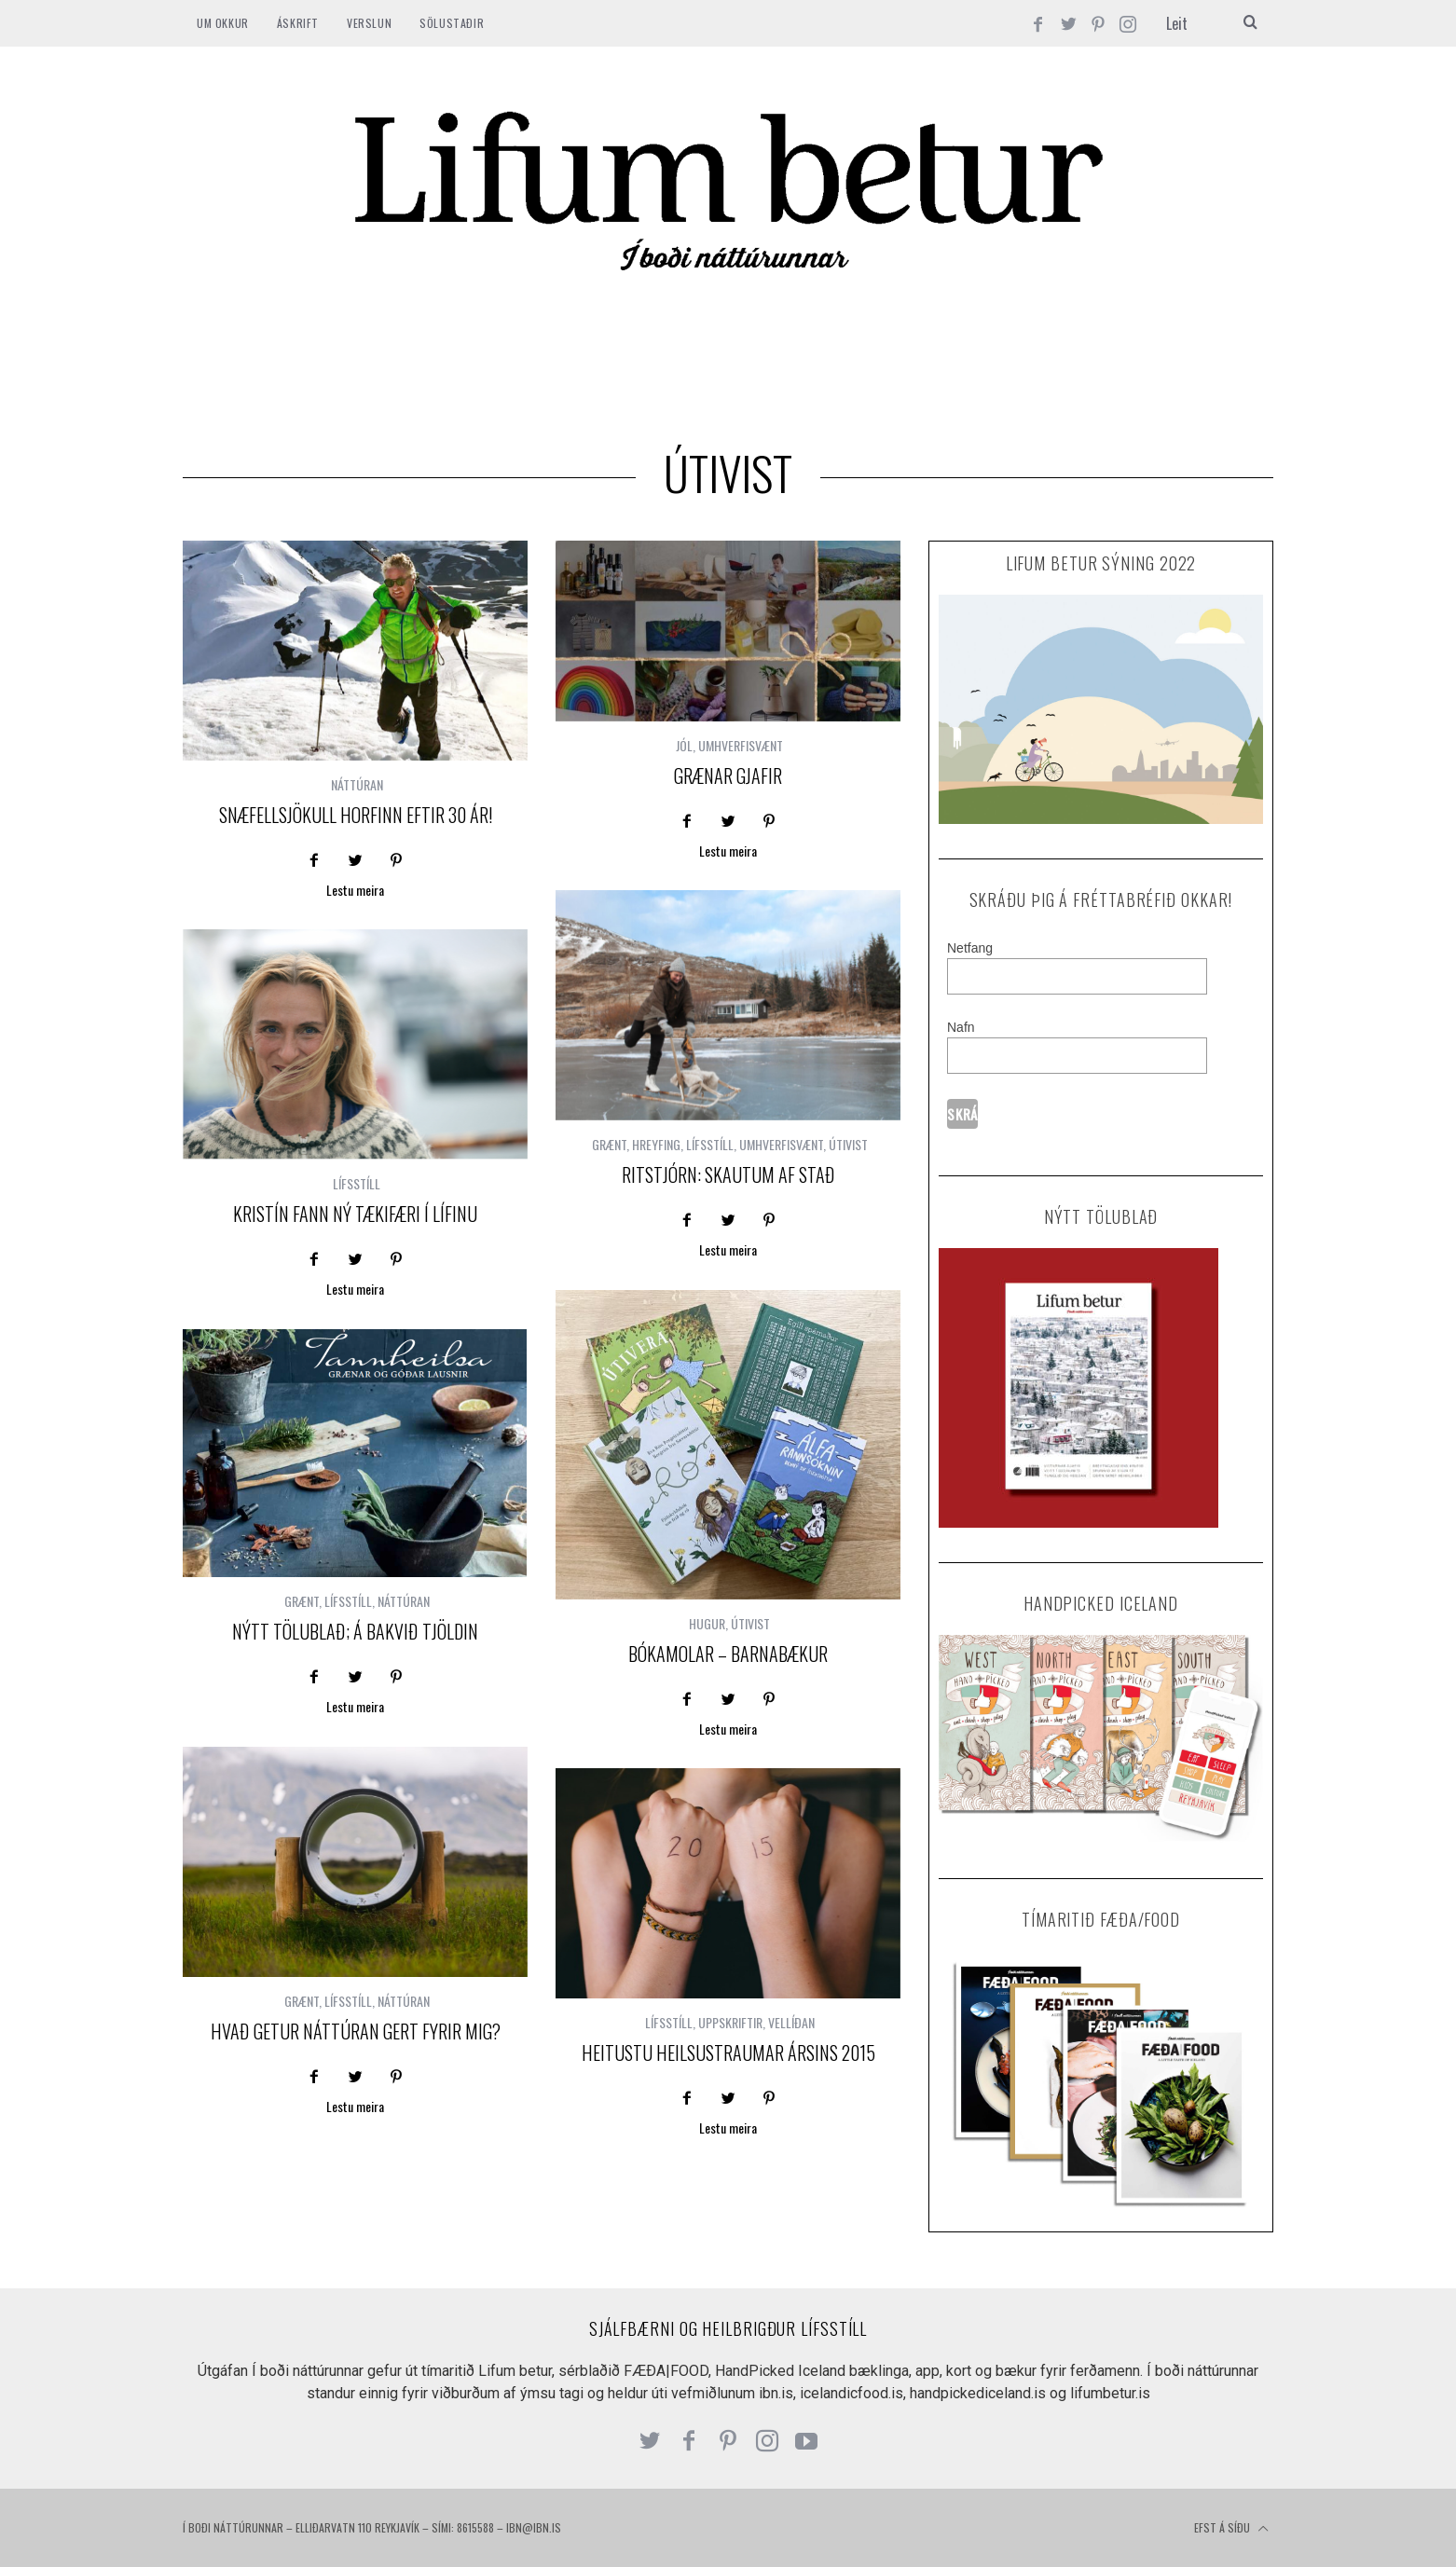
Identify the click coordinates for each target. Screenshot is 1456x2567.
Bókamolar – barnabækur (728, 1654)
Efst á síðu (1231, 2529)
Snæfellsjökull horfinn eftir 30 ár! (355, 815)
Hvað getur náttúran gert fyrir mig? (356, 2031)
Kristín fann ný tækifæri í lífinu (355, 1214)
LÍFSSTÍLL (710, 1144)
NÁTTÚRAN (357, 784)
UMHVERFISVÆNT (740, 745)
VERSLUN (369, 23)
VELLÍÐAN (791, 2022)
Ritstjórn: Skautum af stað (728, 1174)
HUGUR (707, 1623)
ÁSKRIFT (298, 23)
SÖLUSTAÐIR (451, 23)
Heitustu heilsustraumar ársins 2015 (728, 2052)
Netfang (970, 947)
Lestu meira (355, 891)
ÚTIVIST (848, 1144)
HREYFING (656, 1144)
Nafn (961, 1027)
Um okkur (223, 23)
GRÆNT (609, 1144)
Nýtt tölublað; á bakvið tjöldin (355, 1631)
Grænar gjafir (728, 775)
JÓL (684, 745)
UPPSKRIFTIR (730, 2022)
